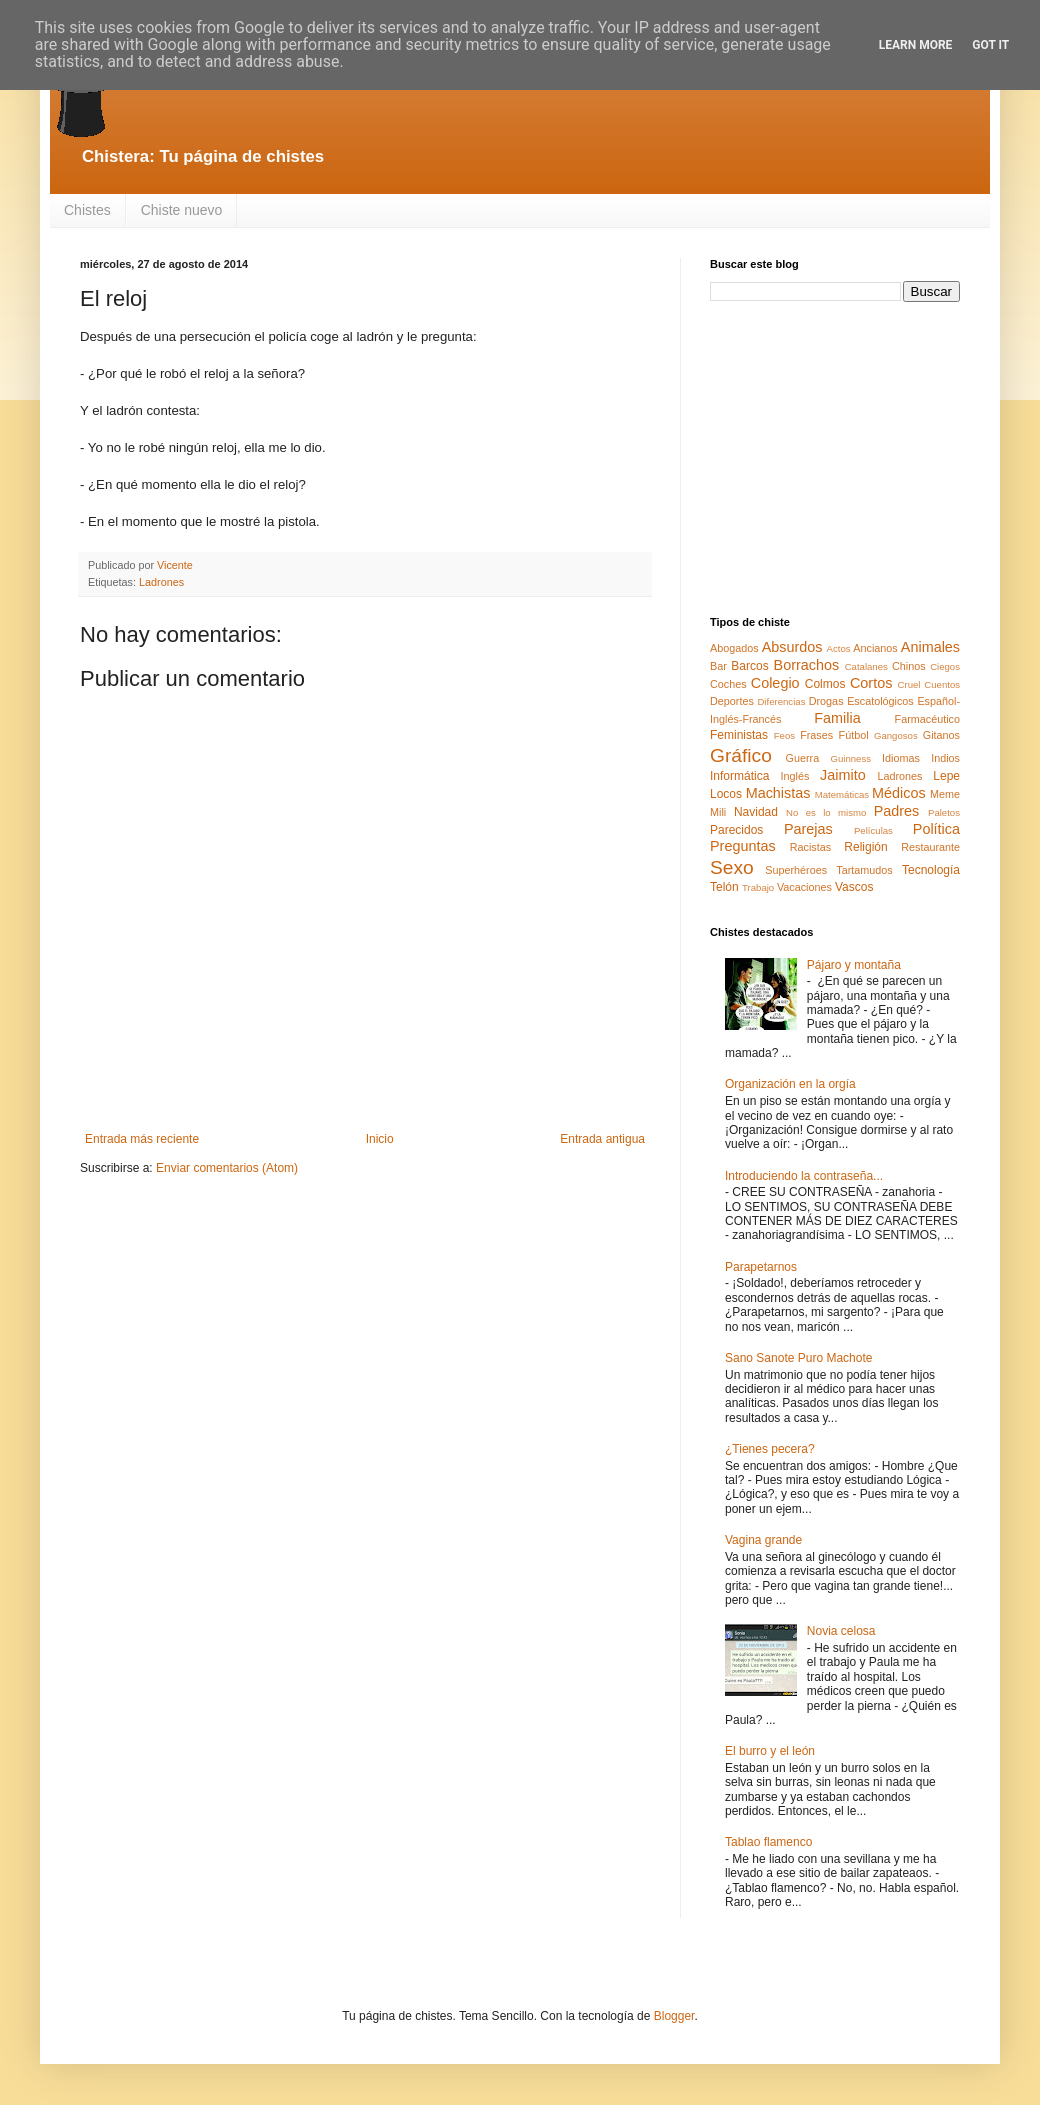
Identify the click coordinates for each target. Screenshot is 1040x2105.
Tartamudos (864, 870)
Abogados (734, 648)
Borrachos (807, 665)
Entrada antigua (602, 1139)
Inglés (794, 776)
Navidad (756, 812)
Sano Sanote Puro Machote (798, 1358)
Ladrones (161, 582)
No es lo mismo (826, 812)
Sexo (732, 867)
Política (936, 829)
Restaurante (930, 847)
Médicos (899, 793)
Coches (728, 684)
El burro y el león (770, 1751)
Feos (784, 735)
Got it (990, 45)
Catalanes (866, 666)
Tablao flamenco (768, 1842)
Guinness (850, 758)
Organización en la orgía (790, 1084)
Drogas (826, 701)
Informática (739, 776)
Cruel (909, 684)
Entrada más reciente (142, 1139)
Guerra (803, 758)
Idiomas (901, 758)
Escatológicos (880, 701)
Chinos (909, 666)
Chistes (87, 210)
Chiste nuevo (182, 210)
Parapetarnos (761, 1267)
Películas (873, 830)
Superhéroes (796, 870)
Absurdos (792, 647)
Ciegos (945, 666)
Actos (839, 648)
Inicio (380, 1139)
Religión (865, 847)
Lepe (946, 776)
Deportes (732, 701)
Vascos (854, 887)
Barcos (749, 666)
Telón (724, 887)
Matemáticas (842, 794)
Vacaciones (804, 887)
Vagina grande (763, 1540)
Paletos (944, 812)
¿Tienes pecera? (770, 1449)
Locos (726, 794)
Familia (837, 718)
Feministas (739, 735)
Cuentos (942, 684)
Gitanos (941, 735)
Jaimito (843, 775)
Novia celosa (841, 1631)
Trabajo (758, 887)
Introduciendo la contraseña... (804, 1176)
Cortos (871, 683)
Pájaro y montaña (854, 965)
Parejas (808, 829)
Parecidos (736, 830)
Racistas (810, 847)
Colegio (775, 683)
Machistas (778, 793)
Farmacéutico (927, 719)
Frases (816, 735)
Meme (945, 794)
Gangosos (896, 735)
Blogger (674, 2016)
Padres (897, 811)
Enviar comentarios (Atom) (227, 1168)
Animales (930, 647)
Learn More (916, 45)
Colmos (825, 684)
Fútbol (854, 735)
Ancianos (875, 648)
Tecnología (931, 870)
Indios (945, 758)
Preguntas (743, 846)
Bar (718, 666)
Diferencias (781, 701)
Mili (718, 812)
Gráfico (741, 755)
